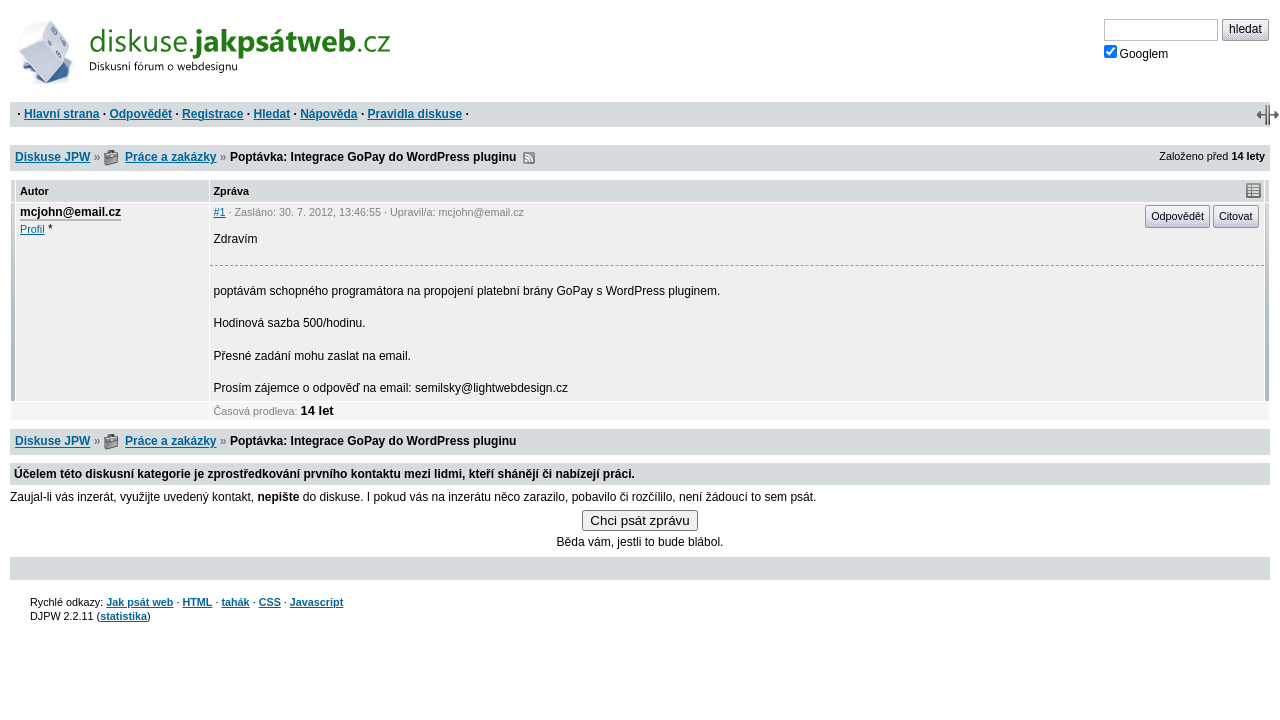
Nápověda (328, 114)
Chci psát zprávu (639, 520)
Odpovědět (140, 114)
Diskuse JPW (52, 157)
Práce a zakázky (170, 157)
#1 (220, 212)
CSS (270, 602)
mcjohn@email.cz (70, 212)
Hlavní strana (61, 114)
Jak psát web (139, 602)
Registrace (212, 114)
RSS (529, 158)
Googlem (1136, 53)
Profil (32, 229)
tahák (235, 602)
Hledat (271, 114)
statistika (123, 616)
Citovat (1236, 216)
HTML (197, 602)
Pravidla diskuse (415, 114)
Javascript (316, 602)
